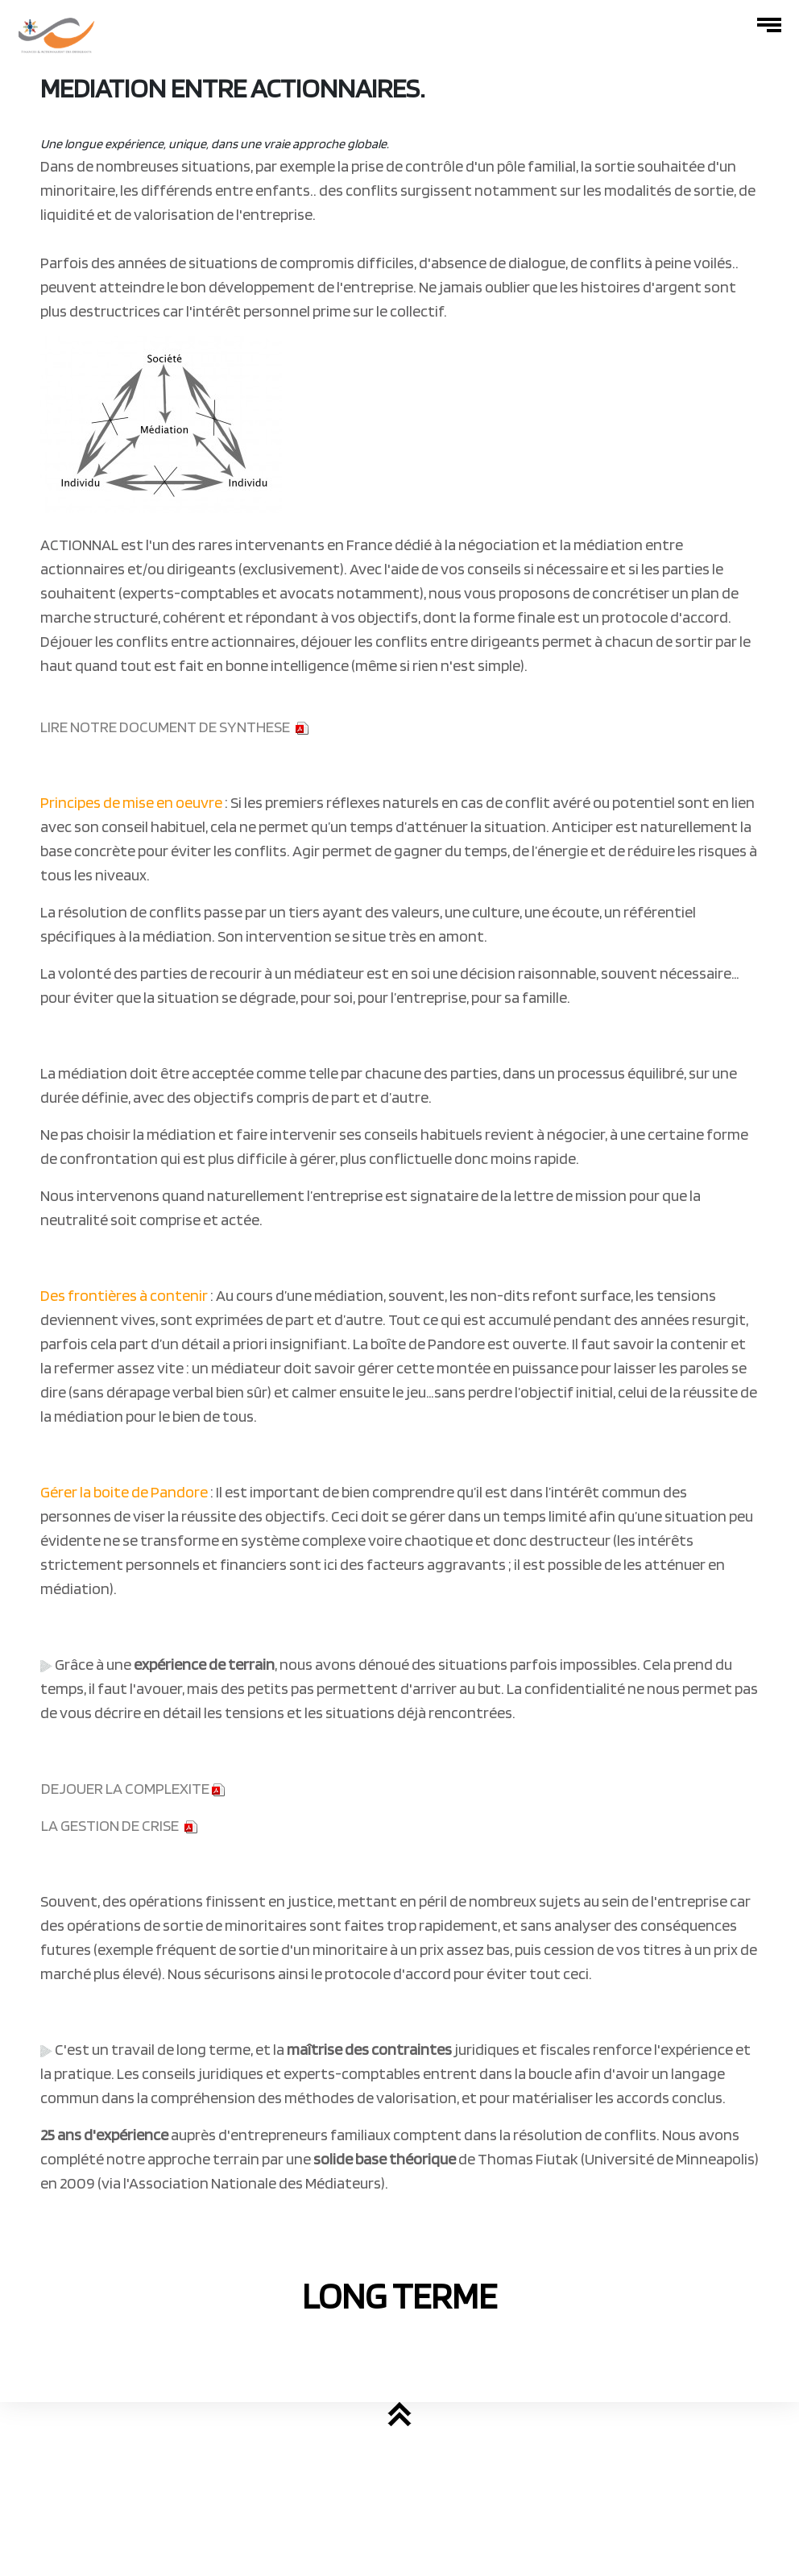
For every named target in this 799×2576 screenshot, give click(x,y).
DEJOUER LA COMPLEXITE (133, 1788)
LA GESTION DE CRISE (110, 1825)
